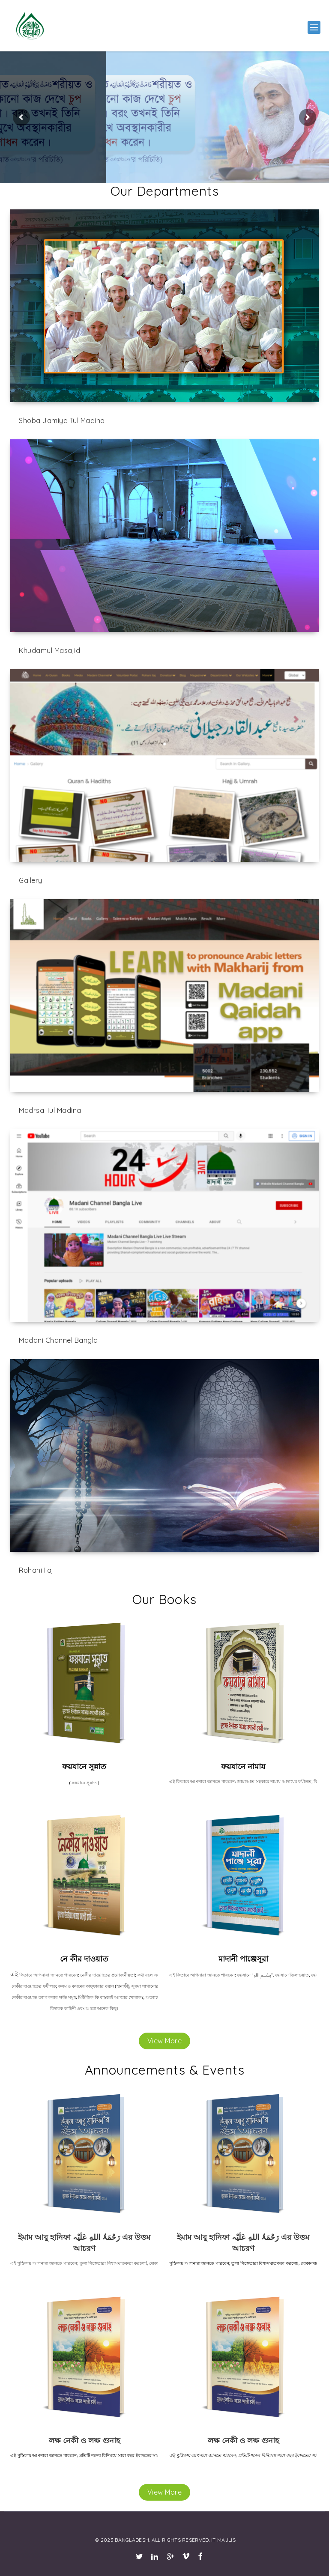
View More (164, 2040)
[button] (314, 27)
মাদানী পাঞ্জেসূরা (243, 1959)
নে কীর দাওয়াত (84, 1959)
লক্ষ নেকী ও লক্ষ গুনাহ (84, 2440)
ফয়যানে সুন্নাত (84, 1766)
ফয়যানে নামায (243, 1766)
